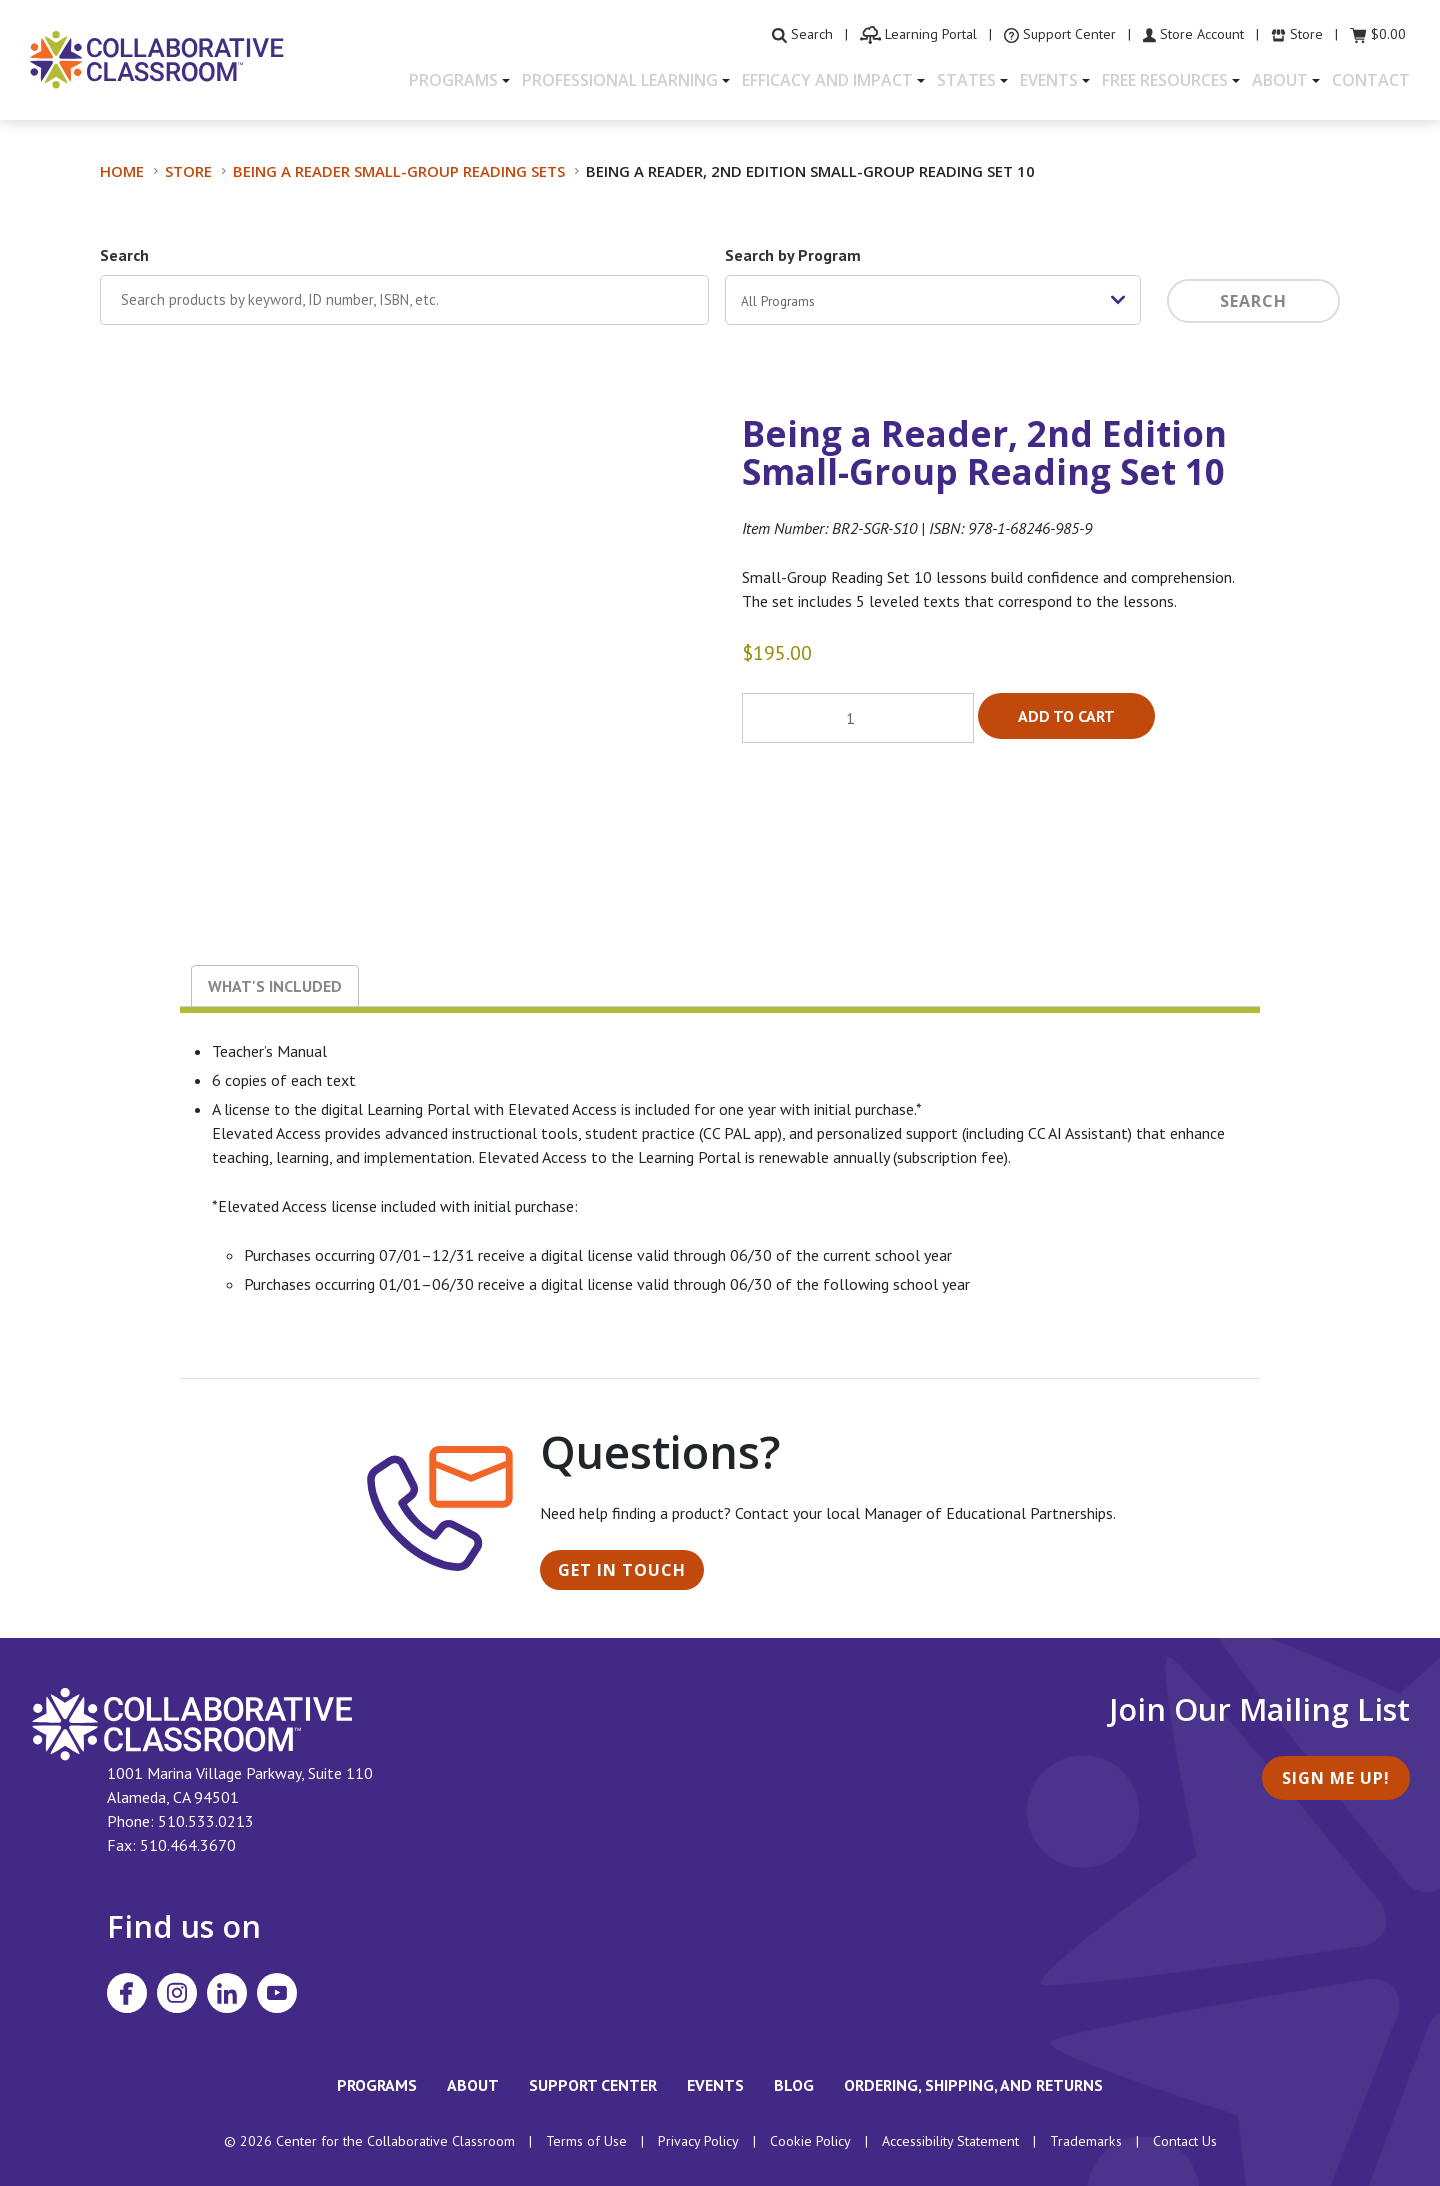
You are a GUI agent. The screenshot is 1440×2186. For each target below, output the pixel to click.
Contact (1371, 80)
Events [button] (1049, 80)
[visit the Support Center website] (1060, 34)
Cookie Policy (810, 2141)
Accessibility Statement (950, 2141)
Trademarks (1086, 2141)
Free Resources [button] (1165, 80)
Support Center (593, 2085)
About (473, 2085)
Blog (794, 2085)
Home (122, 171)
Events (715, 2085)
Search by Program (793, 255)
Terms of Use (586, 2141)
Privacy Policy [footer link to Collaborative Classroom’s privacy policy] (698, 2141)
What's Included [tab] (275, 986)
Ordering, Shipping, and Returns (973, 2085)
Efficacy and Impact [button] (827, 80)
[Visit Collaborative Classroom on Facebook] (127, 1993)
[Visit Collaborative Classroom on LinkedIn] (227, 1993)
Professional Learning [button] (620, 80)
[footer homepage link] (192, 1723)
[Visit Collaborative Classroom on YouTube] (277, 1993)
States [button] (966, 80)
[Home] (157, 58)
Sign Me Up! (1336, 1778)
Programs (377, 2085)
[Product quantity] (858, 718)
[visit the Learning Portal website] (918, 34)
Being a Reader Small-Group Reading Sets (399, 171)
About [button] (1280, 80)
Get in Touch (622, 1570)
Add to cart (1066, 716)
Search (124, 255)
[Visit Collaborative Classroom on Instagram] (177, 1993)
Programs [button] (453, 80)
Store (188, 171)
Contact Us (1185, 2141)
